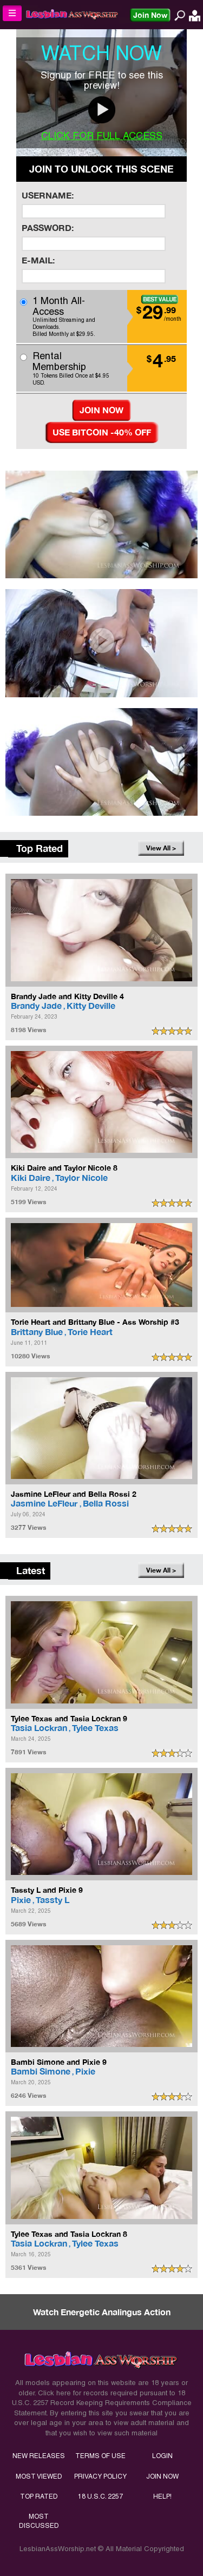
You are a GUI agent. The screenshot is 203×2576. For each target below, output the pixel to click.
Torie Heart (90, 1331)
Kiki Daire (30, 1177)
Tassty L (52, 1899)
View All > (161, 848)
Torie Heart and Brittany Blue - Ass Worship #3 (95, 1322)
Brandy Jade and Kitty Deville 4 (67, 996)
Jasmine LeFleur (45, 1503)
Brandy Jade (36, 1005)
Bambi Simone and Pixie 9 (59, 2062)
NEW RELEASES (38, 2456)
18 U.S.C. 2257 (100, 2496)
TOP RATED (39, 2496)
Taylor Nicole (81, 1177)
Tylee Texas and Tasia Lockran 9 (69, 1718)
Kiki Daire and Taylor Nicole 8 (64, 1168)
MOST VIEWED (39, 2476)
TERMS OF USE (100, 2456)
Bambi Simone (40, 2071)
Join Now (150, 14)
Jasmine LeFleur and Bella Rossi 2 (73, 1494)
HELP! (162, 2496)
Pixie (21, 1899)
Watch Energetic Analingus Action (102, 2312)
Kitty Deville (91, 1005)
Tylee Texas (95, 1727)
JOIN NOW (162, 2476)
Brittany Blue (37, 1331)
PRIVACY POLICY (100, 2476)
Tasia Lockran (39, 1727)
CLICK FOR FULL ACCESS (101, 135)
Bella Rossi (106, 1503)
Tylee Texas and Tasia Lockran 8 (69, 2234)
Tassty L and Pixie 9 (47, 1890)
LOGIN (162, 2456)
